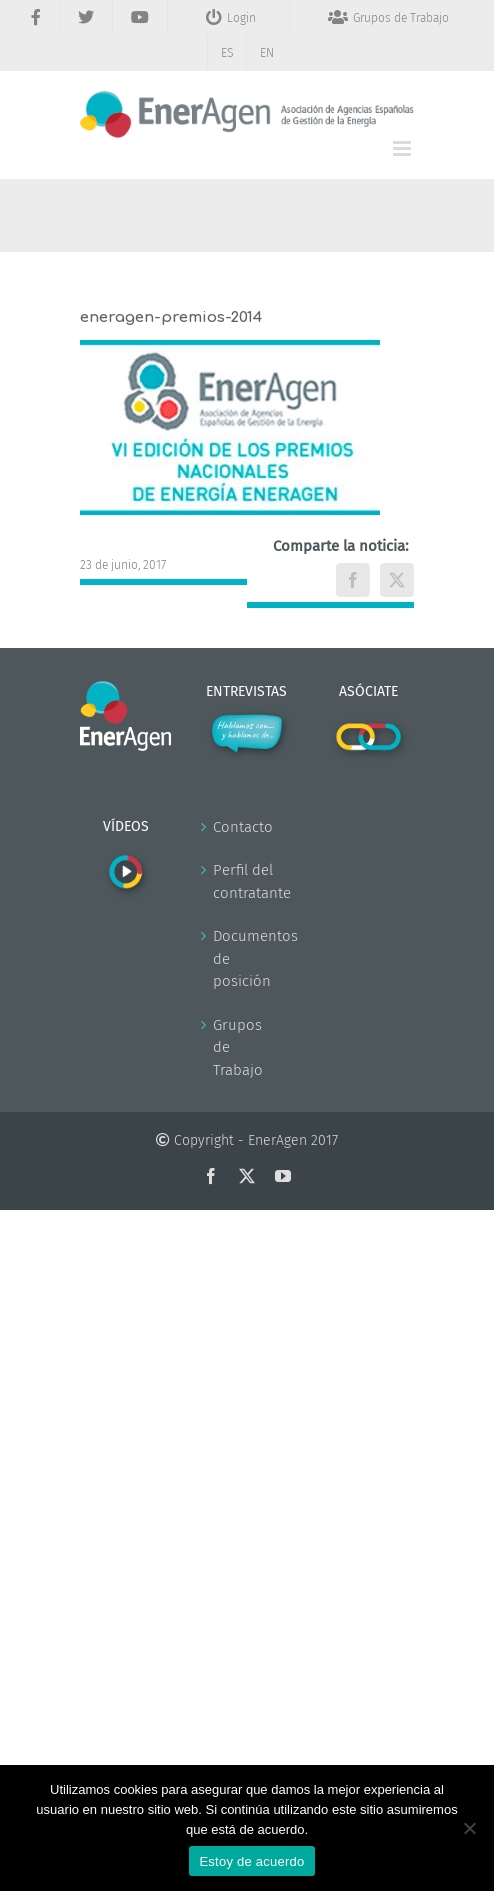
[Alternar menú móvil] (403, 148)
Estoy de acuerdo (251, 1861)
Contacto (243, 827)
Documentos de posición (247, 958)
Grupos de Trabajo (238, 1047)
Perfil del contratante (247, 881)
